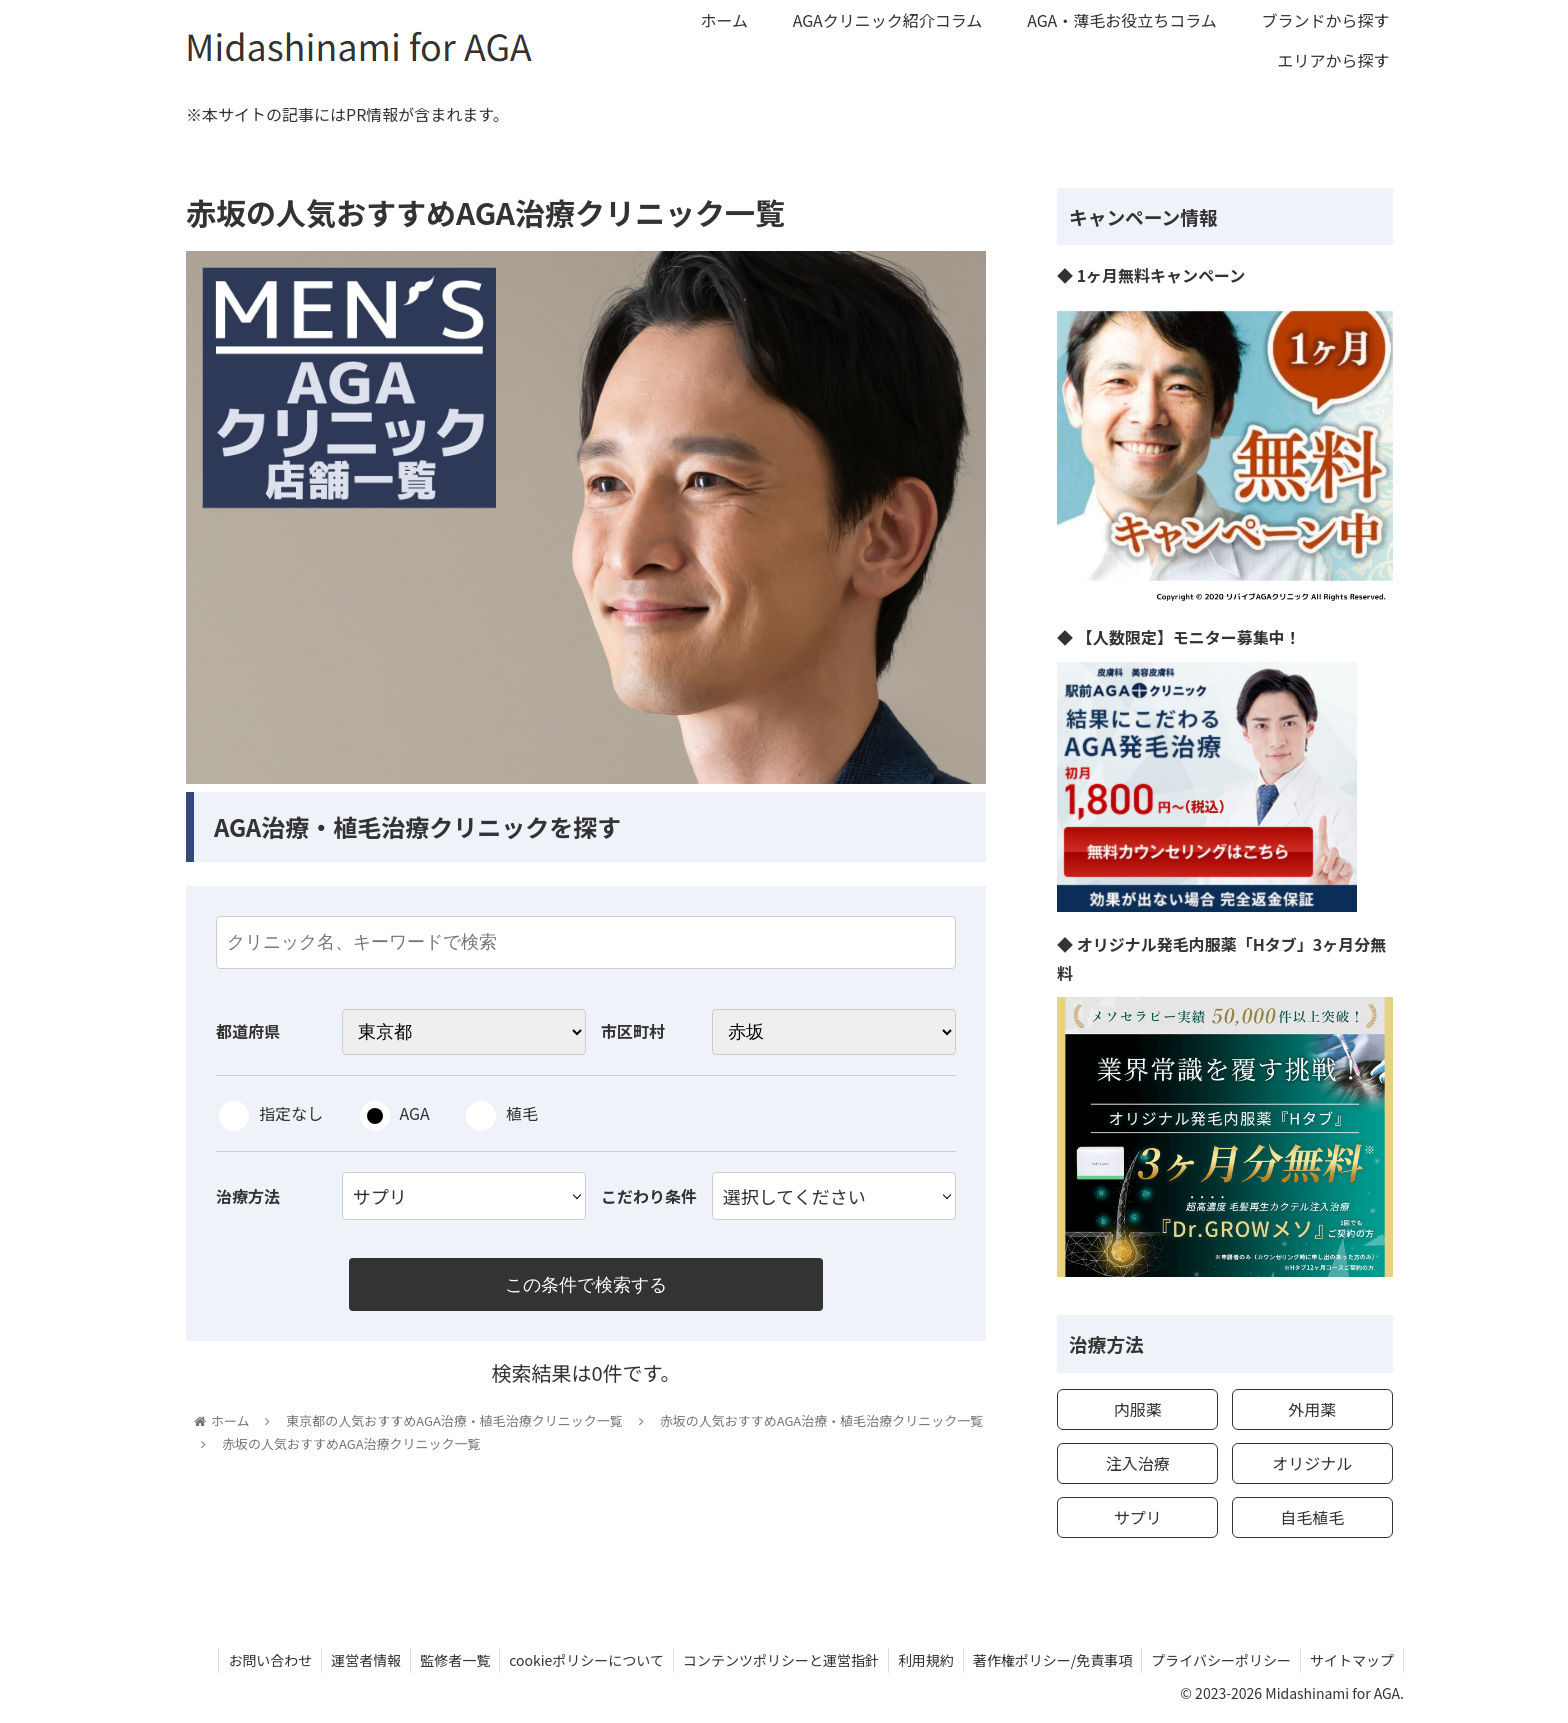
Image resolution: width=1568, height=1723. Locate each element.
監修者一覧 (442, 1660)
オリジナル (1312, 1463)
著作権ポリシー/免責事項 (1048, 1660)
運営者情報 (351, 1660)
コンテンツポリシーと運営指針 (772, 1660)
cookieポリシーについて (575, 1660)
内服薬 (1138, 1409)
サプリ (1138, 1517)
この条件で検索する (586, 1285)
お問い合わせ (253, 1660)
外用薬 (1312, 1409)
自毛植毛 (1312, 1517)
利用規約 (919, 1660)
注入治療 (1138, 1463)
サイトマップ (1351, 1660)
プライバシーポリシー (1218, 1660)
